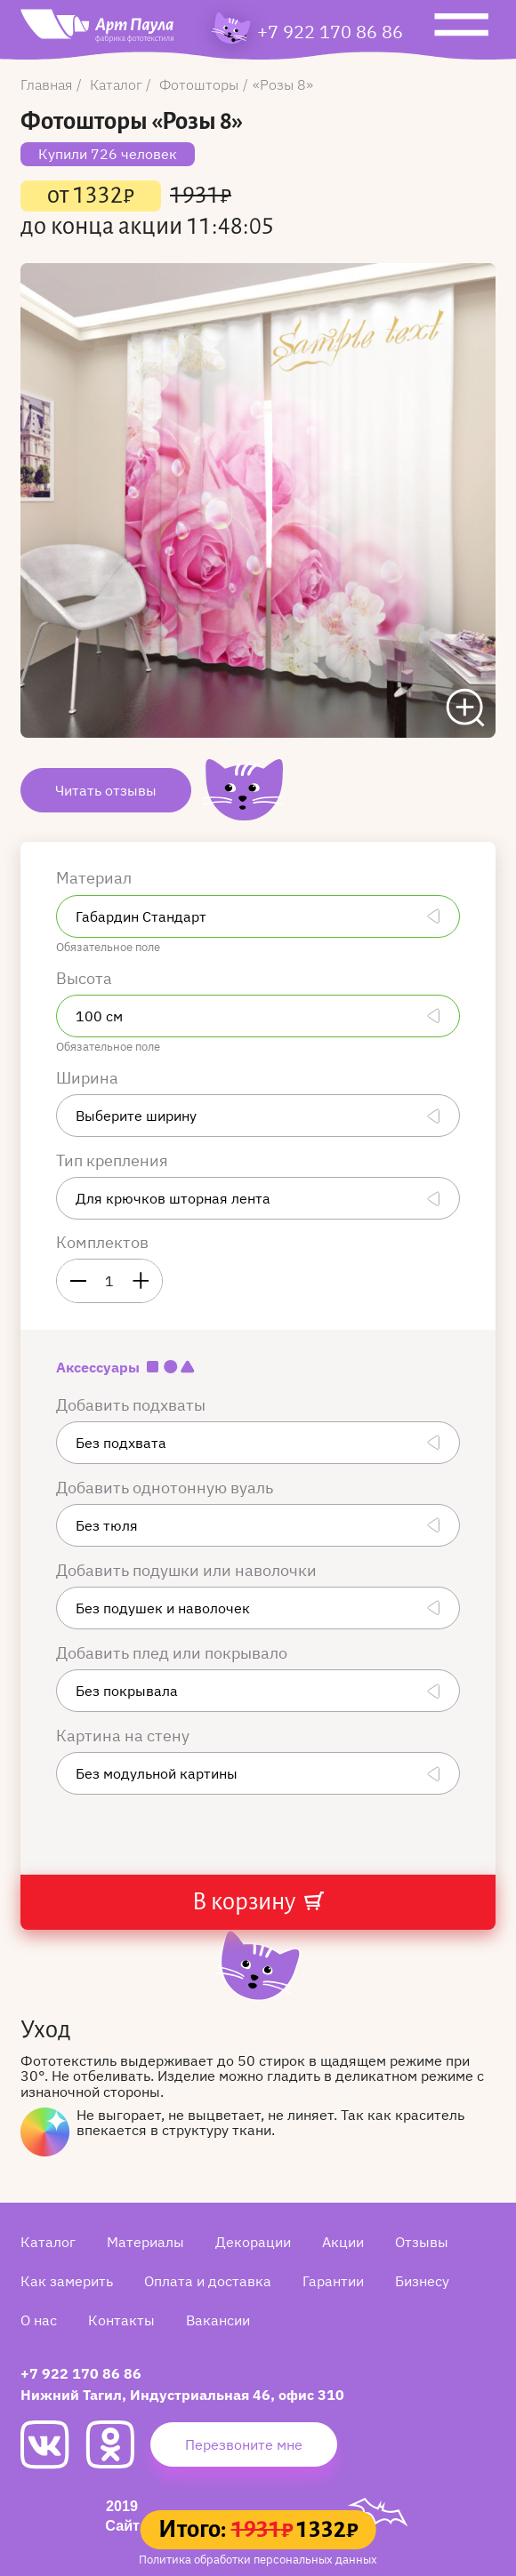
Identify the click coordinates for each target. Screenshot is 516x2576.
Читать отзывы (106, 790)
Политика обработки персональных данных (258, 2559)
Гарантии (333, 2281)
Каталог (48, 2242)
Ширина (89, 1077)
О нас (38, 2320)
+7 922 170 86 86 (330, 32)
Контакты (121, 2320)
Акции (343, 2242)
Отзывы (421, 2242)
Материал (95, 877)
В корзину (258, 1902)
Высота (86, 978)
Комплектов (102, 1242)
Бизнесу (422, 2281)
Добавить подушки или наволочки (188, 1570)
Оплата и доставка (207, 2281)
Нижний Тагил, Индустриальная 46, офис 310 (182, 2395)
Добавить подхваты (132, 1405)
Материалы (145, 2242)
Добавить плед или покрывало (173, 1653)
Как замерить (66, 2281)
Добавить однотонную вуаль (166, 1487)
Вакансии (218, 2320)
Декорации (253, 2242)
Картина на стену (124, 1735)
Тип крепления (114, 1160)
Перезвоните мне (243, 2444)
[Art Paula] (96, 30)
